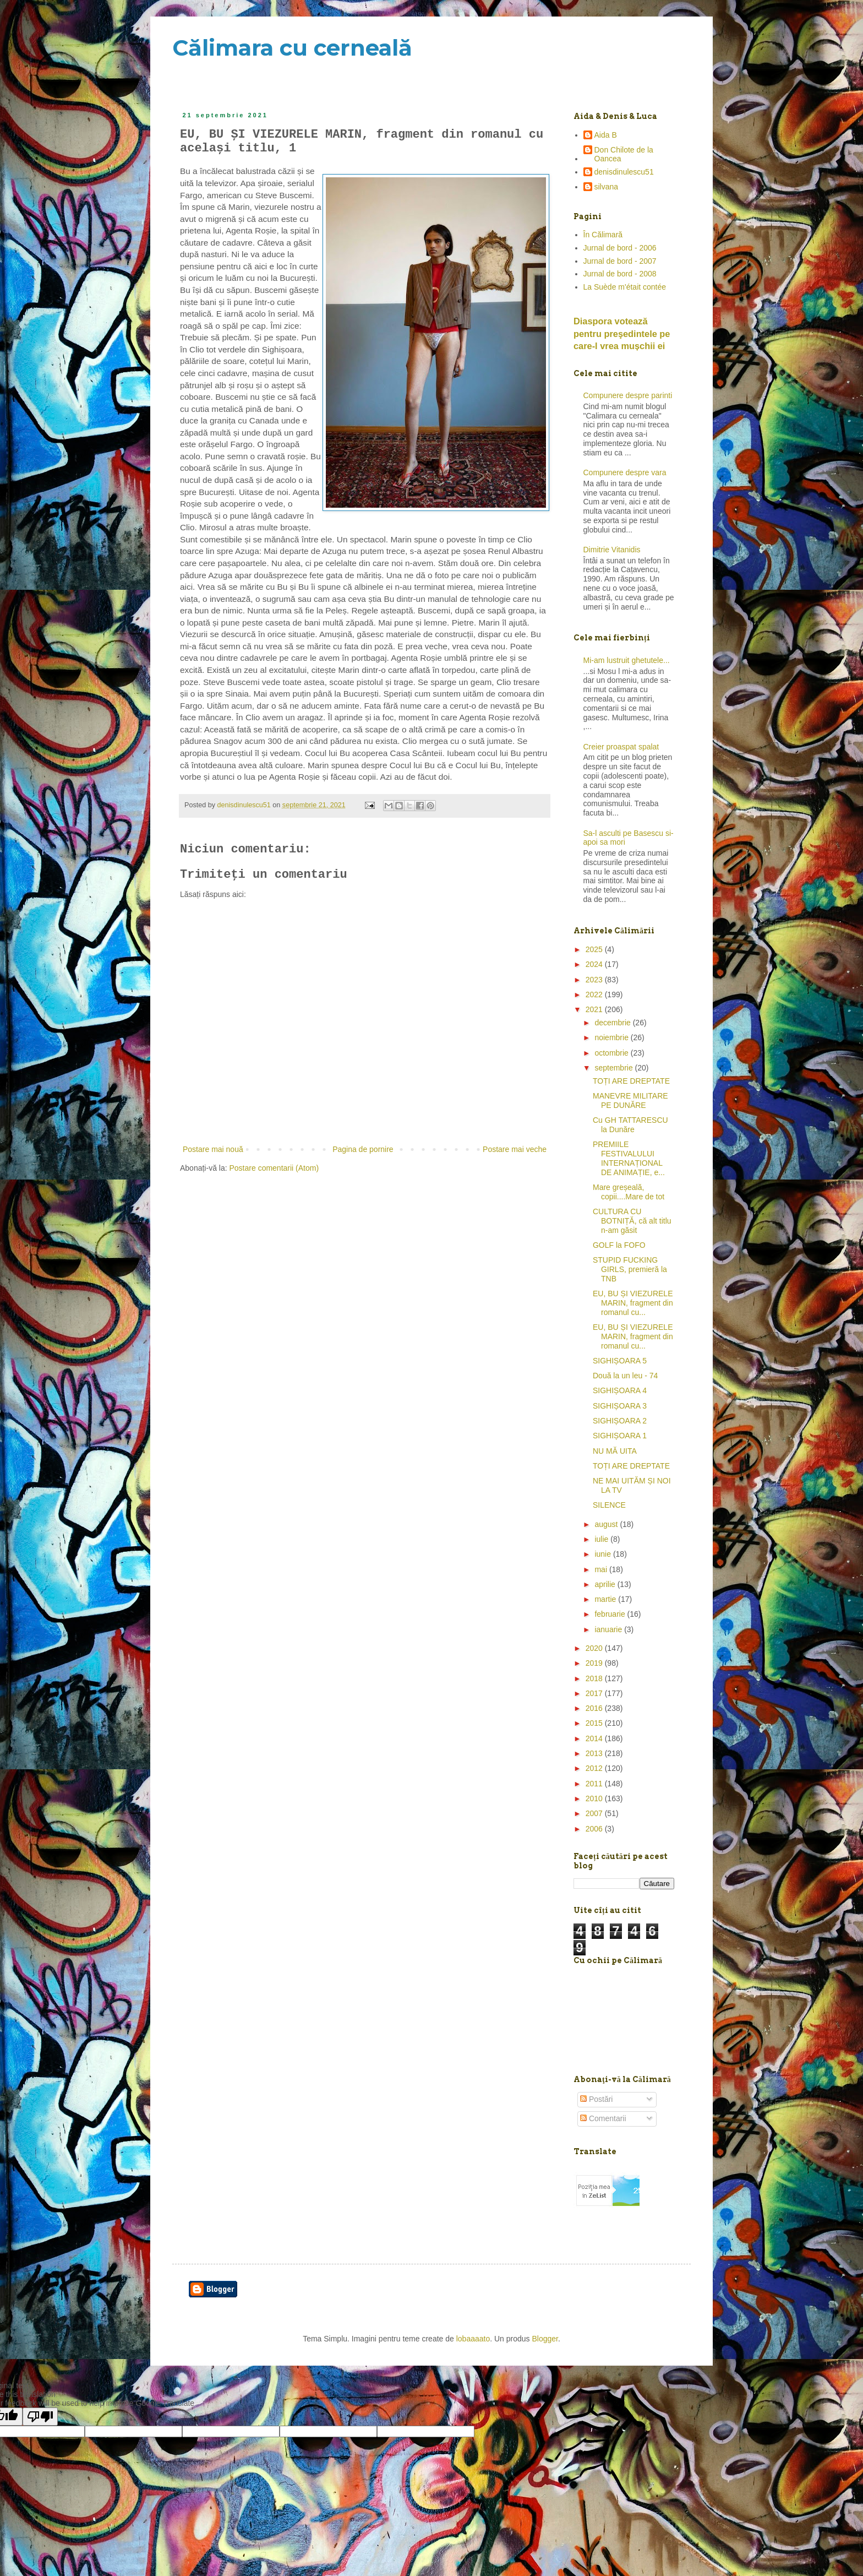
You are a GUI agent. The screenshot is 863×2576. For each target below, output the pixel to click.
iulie (602, 1539)
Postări (596, 2099)
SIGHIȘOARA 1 (620, 1435)
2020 (595, 1648)
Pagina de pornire (363, 1149)
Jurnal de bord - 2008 (620, 273)
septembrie (614, 1067)
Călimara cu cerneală (292, 47)
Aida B (605, 135)
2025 (595, 949)
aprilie (605, 1584)
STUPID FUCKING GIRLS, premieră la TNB (630, 1269)
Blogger (545, 2338)
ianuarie (609, 1629)
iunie (603, 1554)
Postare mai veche (515, 1149)
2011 (595, 1783)
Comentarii (603, 2118)
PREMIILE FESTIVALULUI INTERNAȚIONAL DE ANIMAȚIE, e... (629, 1158)
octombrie (612, 1052)
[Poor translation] (40, 2416)
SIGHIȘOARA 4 (620, 1390)
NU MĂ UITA (615, 1451)
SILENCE (609, 1505)
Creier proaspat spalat (621, 746)
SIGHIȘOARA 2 (620, 1420)
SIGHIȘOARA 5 (620, 1360)
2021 (595, 1009)
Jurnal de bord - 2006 (620, 247)
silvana (606, 186)
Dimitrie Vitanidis (612, 549)
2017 (595, 1693)
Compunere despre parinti (628, 395)
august (607, 1524)
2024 (595, 964)
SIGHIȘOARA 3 (620, 1405)
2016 (595, 1708)
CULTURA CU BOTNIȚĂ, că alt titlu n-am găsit (632, 1221)
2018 (595, 1678)
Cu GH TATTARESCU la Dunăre (630, 1125)
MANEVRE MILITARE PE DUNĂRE (630, 1100)
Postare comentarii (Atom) (274, 1168)
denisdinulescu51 (624, 171)
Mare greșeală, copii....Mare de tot (628, 1192)
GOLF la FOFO (619, 1245)
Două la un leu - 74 (625, 1375)
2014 (595, 1738)
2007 (595, 1813)
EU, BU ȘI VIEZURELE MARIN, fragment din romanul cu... (633, 1303)
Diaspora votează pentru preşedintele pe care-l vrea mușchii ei (621, 333)
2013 (595, 1753)
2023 (595, 979)
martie (606, 1599)
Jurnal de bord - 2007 (620, 261)
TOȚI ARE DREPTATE (631, 1081)
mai (601, 1569)
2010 (595, 1798)
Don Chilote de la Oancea (623, 154)
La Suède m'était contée (625, 286)
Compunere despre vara (625, 472)
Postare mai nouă (213, 1149)
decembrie (613, 1022)
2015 (595, 1723)
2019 (595, 1663)
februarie (610, 1614)
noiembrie (612, 1037)
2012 (595, 1768)
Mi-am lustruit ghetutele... (626, 660)
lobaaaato (473, 2338)
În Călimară (603, 234)
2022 (595, 994)
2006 (595, 1828)
